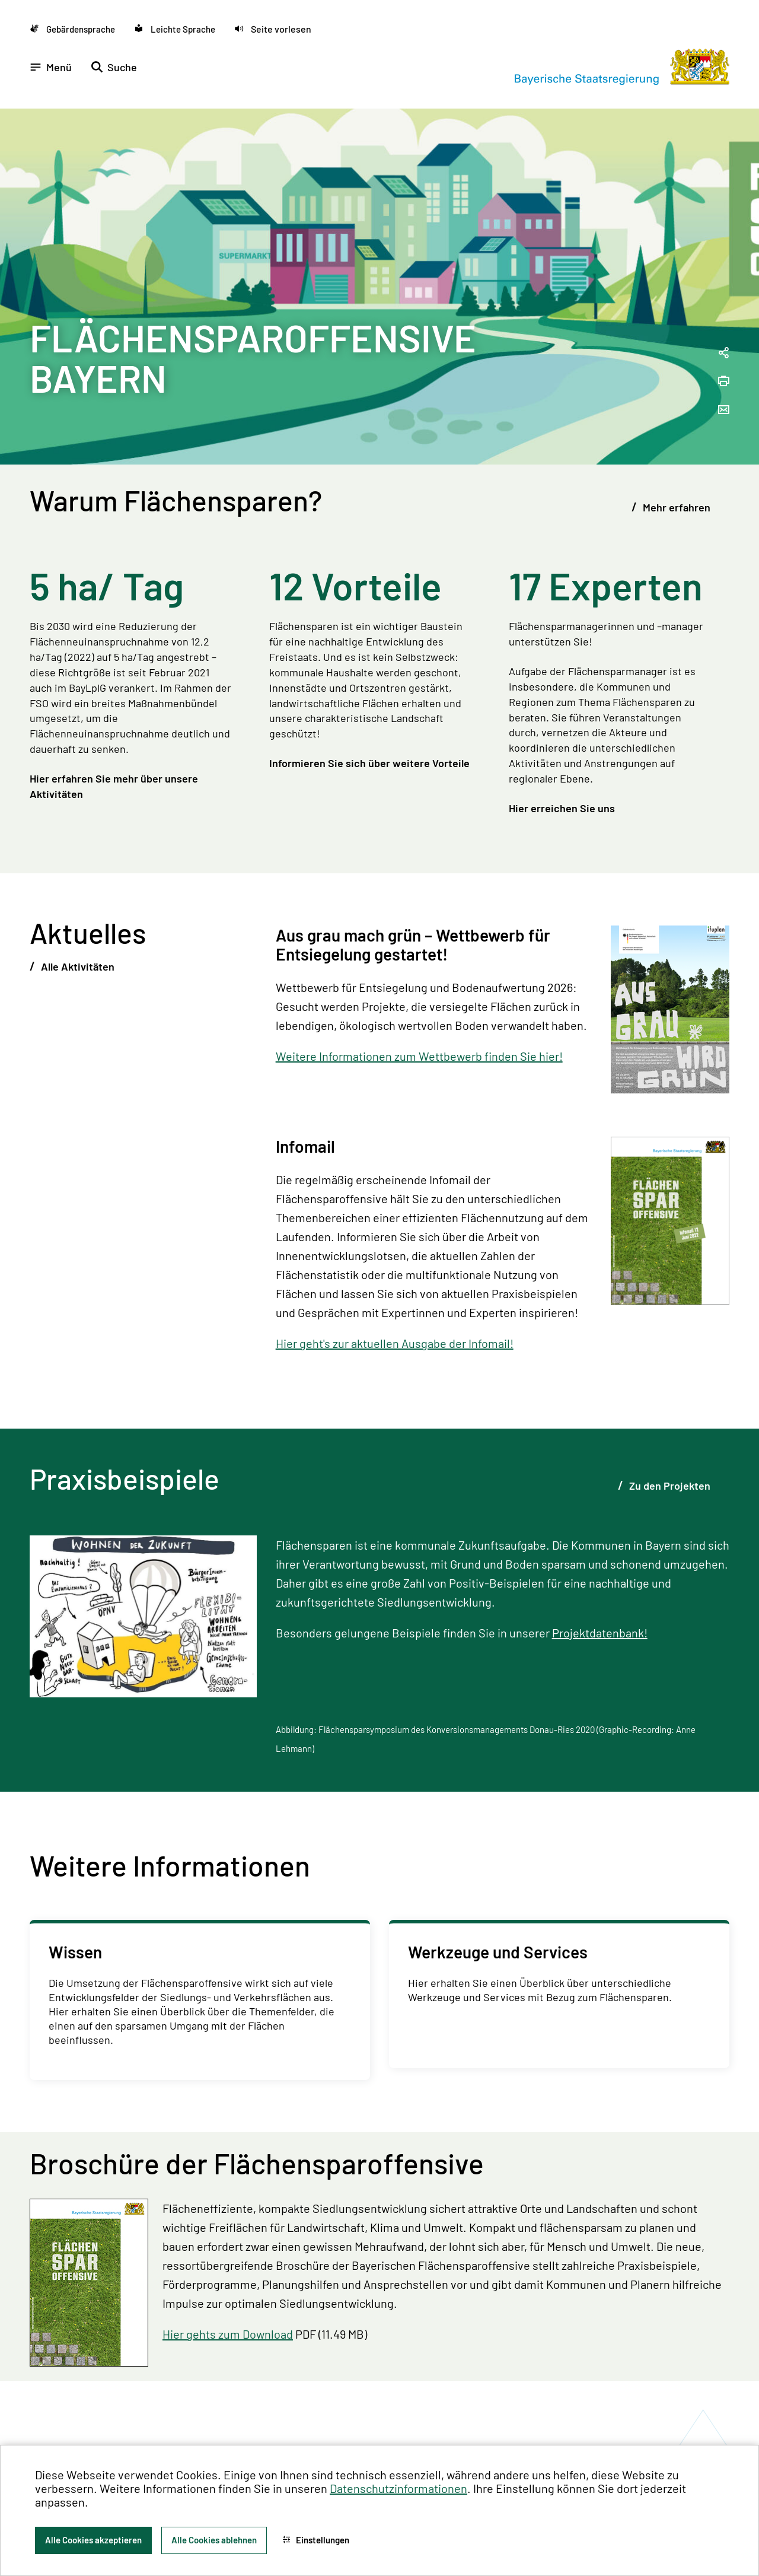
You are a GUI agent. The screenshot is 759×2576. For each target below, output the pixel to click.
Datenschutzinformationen (398, 2488)
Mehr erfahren (675, 507)
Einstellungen (315, 2539)
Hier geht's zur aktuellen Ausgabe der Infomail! (395, 1343)
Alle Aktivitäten (76, 966)
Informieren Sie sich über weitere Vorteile (369, 762)
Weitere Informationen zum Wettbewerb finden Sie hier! (419, 1056)
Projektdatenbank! (600, 1633)
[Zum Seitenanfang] (734, 1288)
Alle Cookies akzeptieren (93, 2539)
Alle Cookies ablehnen (214, 2539)
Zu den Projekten (668, 1485)
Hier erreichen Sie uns (562, 808)
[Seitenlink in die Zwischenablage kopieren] (723, 353)
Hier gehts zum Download (227, 2334)
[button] (272, 29)
